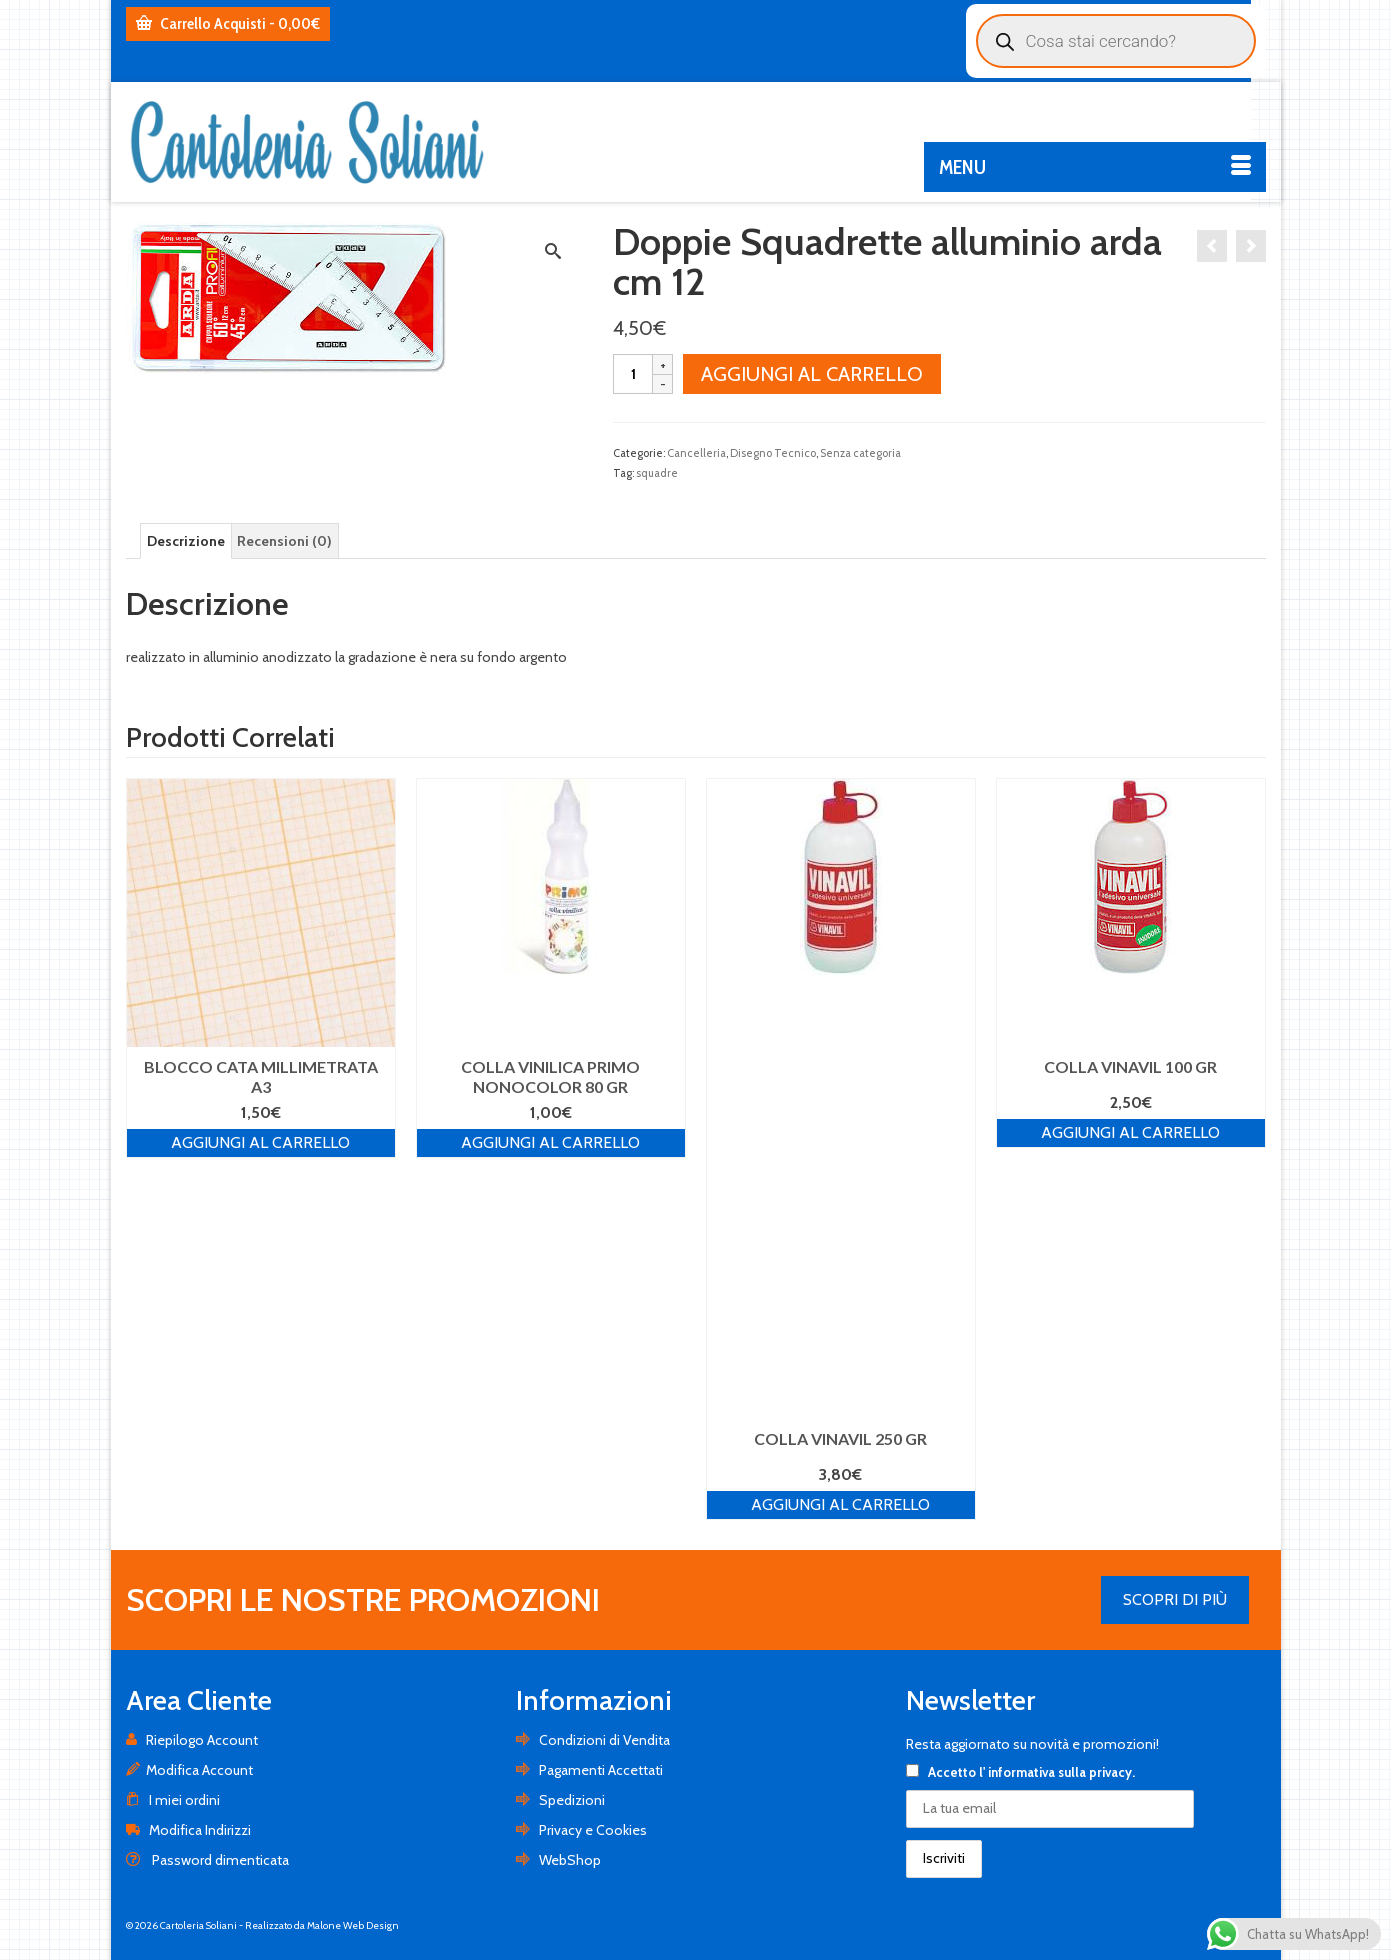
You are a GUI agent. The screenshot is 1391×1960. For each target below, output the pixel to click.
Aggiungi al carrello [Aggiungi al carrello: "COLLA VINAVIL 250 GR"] (840, 1504)
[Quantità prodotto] (633, 374)
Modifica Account (189, 1770)
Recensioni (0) (284, 541)
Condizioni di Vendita (593, 1740)
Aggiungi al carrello (812, 374)
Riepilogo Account (192, 1740)
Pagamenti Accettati (589, 1770)
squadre (657, 473)
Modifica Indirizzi (188, 1830)
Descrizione (186, 541)
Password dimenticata (207, 1860)
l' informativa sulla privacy (1055, 1772)
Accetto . (1020, 1772)
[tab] (186, 541)
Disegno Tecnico (773, 453)
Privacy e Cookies (581, 1830)
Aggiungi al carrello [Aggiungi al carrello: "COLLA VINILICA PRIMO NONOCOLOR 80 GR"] (550, 1142)
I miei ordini (173, 1800)
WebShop (558, 1860)
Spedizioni (560, 1800)
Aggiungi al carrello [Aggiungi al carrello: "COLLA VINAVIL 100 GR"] (1130, 1132)
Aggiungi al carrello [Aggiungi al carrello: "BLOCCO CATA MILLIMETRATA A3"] (260, 1142)
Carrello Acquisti (228, 23)
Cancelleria (696, 453)
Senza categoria (860, 453)
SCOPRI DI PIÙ (1175, 1599)
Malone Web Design (353, 1925)
